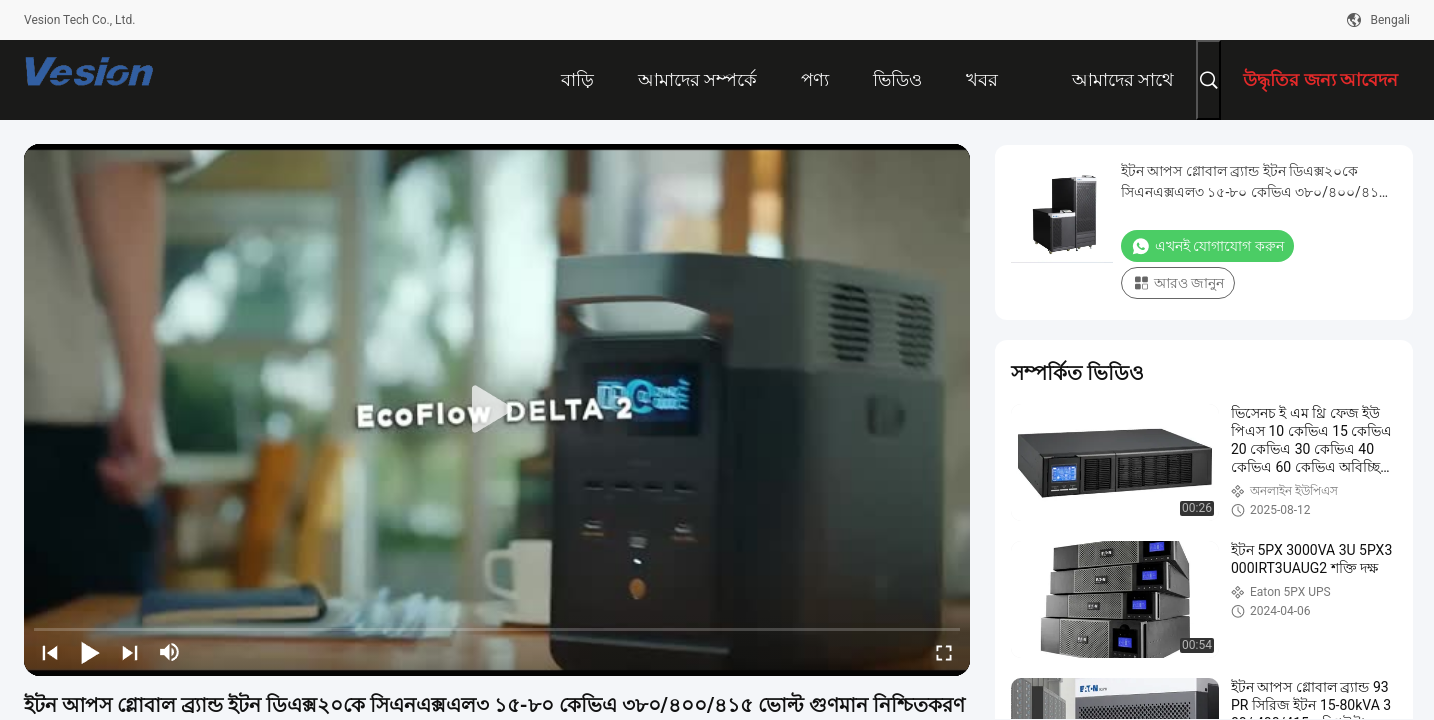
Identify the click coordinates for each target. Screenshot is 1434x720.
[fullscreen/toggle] (944, 652)
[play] (497, 410)
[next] (130, 652)
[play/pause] (90, 652)
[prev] (50, 652)
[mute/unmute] (170, 652)
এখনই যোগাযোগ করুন (1207, 246)
